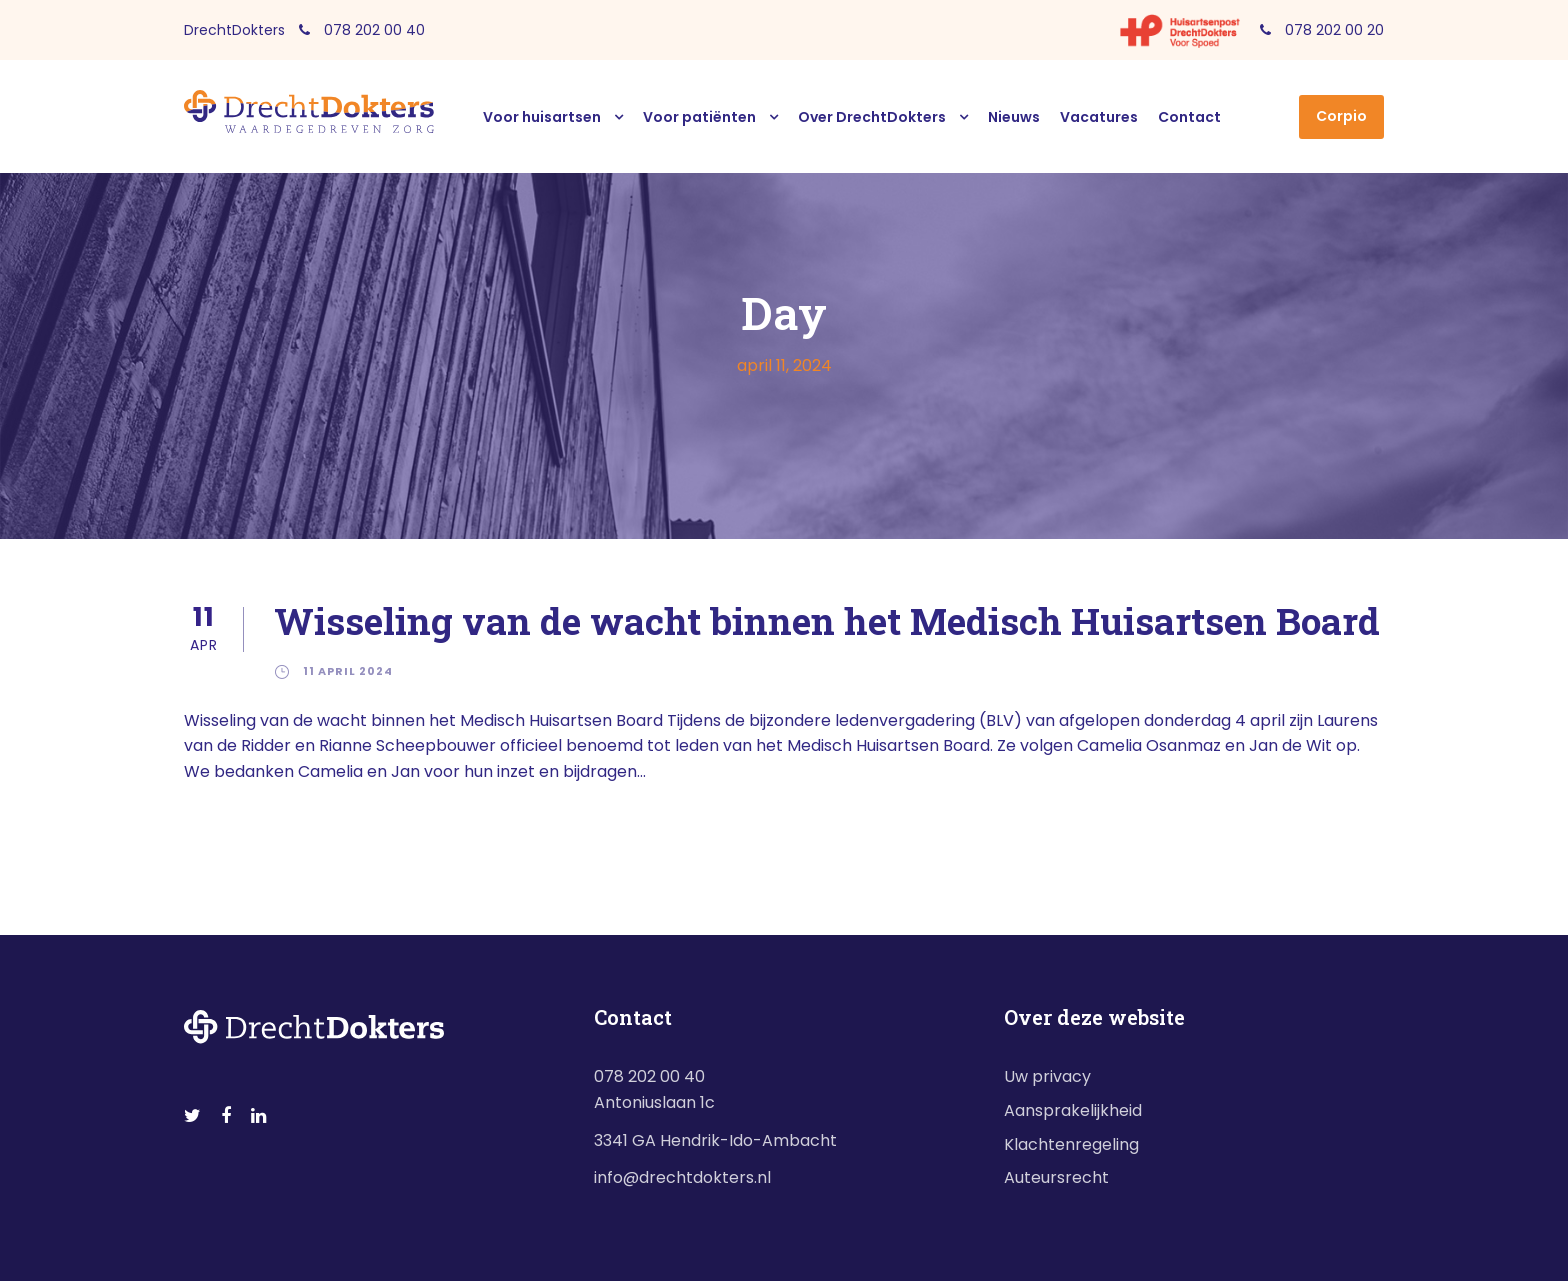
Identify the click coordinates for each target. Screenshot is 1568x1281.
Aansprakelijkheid (1073, 1110)
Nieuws (1014, 117)
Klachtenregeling (1071, 1144)
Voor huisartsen (542, 117)
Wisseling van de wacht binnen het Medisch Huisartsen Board (827, 620)
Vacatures (1099, 117)
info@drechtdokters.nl (682, 1177)
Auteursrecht (1056, 1177)
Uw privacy (1047, 1076)
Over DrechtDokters (872, 117)
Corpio (1341, 116)
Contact (1189, 117)
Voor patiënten (699, 117)
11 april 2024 (348, 671)
